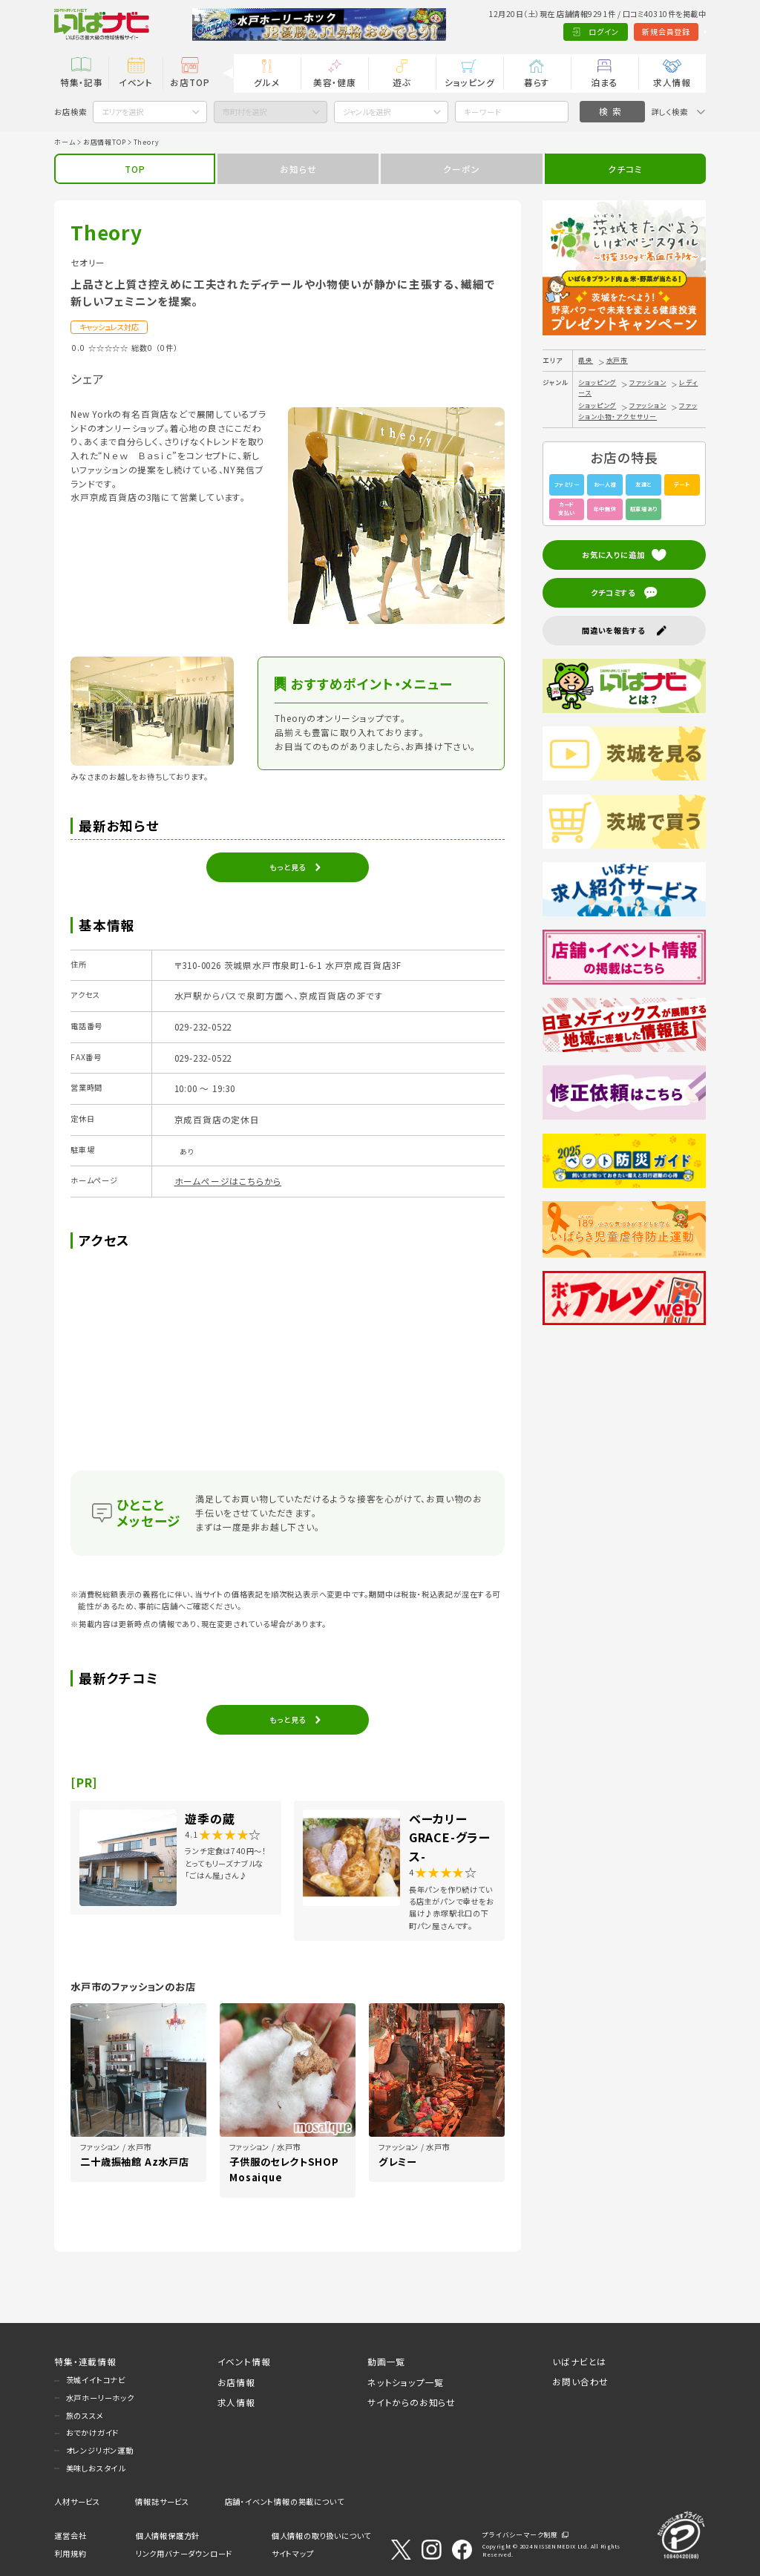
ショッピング (470, 82)
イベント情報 (244, 2361)
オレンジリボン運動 (100, 2450)
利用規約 (70, 2553)
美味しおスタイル (95, 2468)
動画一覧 (386, 2361)
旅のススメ (85, 2415)
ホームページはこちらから (228, 1180)
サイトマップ (293, 2553)
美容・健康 (334, 82)
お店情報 (236, 2382)
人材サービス (77, 2501)
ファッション (647, 382)
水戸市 (617, 360)
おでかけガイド (92, 2432)
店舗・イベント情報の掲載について (284, 2501)
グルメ (267, 82)
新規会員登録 (613, 31)
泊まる (604, 82)
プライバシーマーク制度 (520, 2535)
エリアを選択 (122, 111)
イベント (136, 82)
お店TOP (189, 82)
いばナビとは (579, 2361)
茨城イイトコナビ (95, 2379)
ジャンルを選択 (366, 111)
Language (678, 31)
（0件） (166, 347)
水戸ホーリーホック (100, 2397)
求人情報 (672, 82)
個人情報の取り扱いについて (321, 2535)
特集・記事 (81, 82)
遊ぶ (402, 82)
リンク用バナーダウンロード (184, 2553)
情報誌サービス (162, 2501)
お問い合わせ (580, 2381)
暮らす (537, 82)
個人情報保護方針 (168, 2535)
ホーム (64, 142)
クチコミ (625, 168)
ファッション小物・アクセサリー (637, 411)
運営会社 (70, 2535)
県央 (585, 360)
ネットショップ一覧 (405, 2382)
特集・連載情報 (85, 2361)
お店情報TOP (104, 142)
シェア (87, 378)
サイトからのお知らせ (411, 2402)
